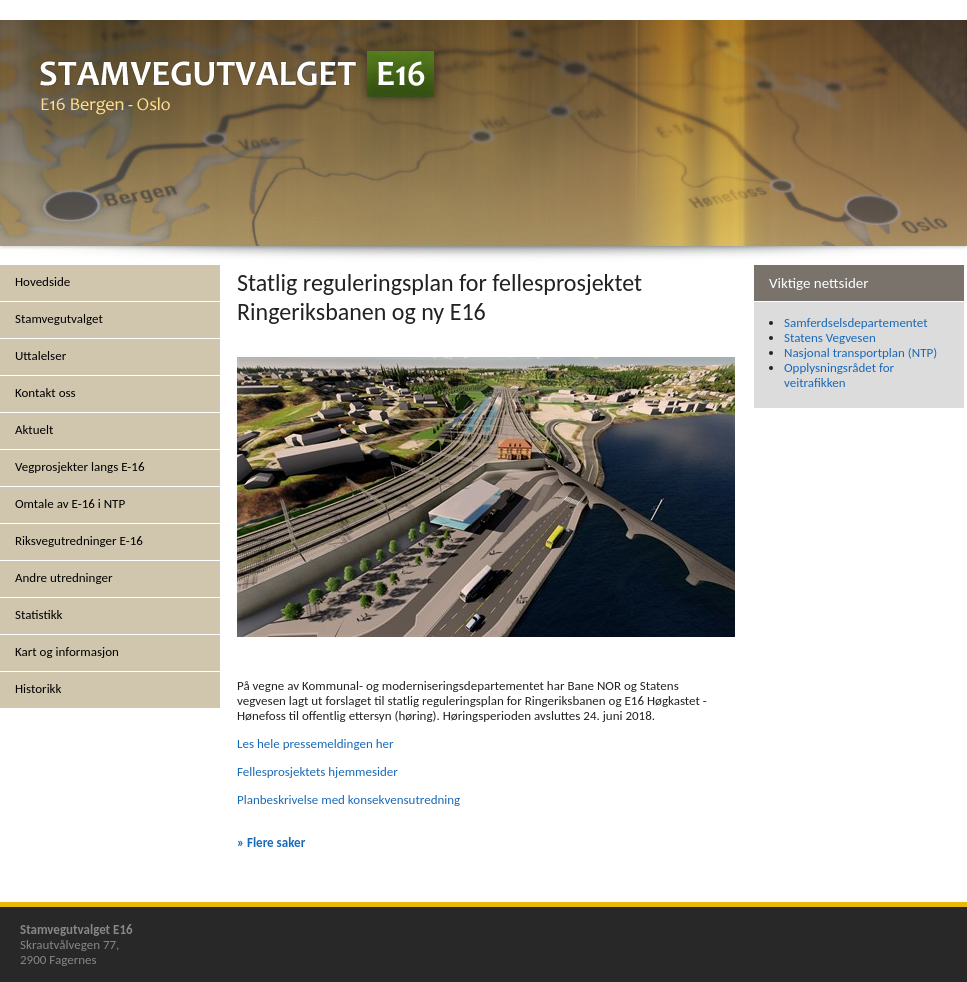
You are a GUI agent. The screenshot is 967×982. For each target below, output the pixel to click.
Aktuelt (34, 429)
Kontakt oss (45, 392)
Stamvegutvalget (59, 318)
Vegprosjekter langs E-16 (80, 466)
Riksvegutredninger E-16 (79, 540)
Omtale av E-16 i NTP (70, 503)
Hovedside (42, 281)
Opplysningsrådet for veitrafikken (839, 375)
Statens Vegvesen (830, 337)
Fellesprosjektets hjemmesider (317, 771)
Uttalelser (40, 355)
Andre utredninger (63, 577)
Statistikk (39, 614)
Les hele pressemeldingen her (315, 743)
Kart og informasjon (67, 651)
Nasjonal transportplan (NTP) (860, 352)
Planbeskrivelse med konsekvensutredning (348, 799)
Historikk (38, 688)
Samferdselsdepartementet (856, 322)
